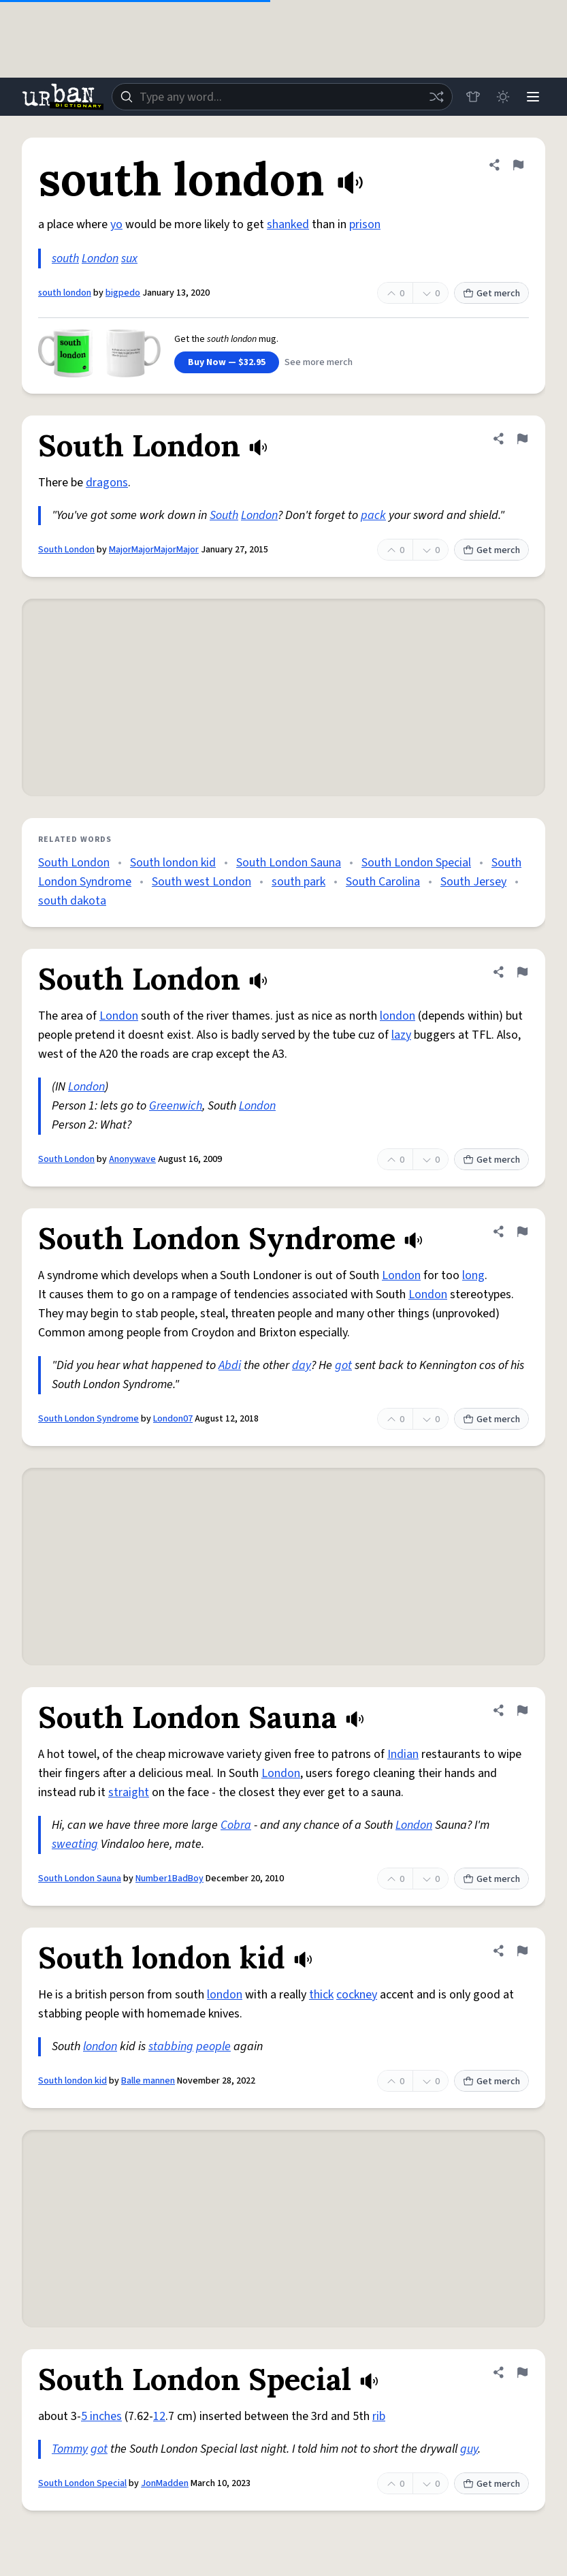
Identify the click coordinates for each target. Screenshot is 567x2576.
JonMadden (165, 2483)
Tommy (70, 2448)
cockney (356, 1994)
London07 (173, 1419)
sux (129, 258)
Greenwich (175, 1105)
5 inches (101, 2416)
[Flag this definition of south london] (518, 165)
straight (128, 1792)
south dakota (72, 900)
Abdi (229, 1365)
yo (116, 224)
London (100, 258)
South (224, 515)
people (213, 2046)
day (301, 1365)
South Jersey (473, 881)
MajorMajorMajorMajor (154, 549)
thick (321, 1994)
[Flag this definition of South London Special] (522, 2372)
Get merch (491, 293)
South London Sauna (288, 862)
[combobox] (282, 96)
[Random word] (436, 97)
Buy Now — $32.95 (226, 362)
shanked (288, 224)
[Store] (473, 96)
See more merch (319, 362)
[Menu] (533, 96)
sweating (75, 1844)
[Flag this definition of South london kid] (522, 1951)
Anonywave (132, 1159)
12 (159, 2416)
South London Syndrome (88, 1419)
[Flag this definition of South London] (522, 439)
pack (373, 515)
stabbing (170, 2046)
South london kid (173, 862)
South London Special (416, 862)
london (397, 1015)
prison (364, 224)
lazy (401, 1034)
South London (66, 549)
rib (378, 2416)
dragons (107, 482)
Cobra (236, 1825)
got (343, 1365)
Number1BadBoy (169, 1878)
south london (64, 293)
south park (298, 881)
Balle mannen (148, 2081)
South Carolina (383, 881)
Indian (403, 1754)
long (473, 1275)
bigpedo (123, 293)
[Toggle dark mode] (503, 96)
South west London (201, 881)
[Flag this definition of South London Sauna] (522, 1710)
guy (469, 2448)
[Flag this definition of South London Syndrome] (522, 1231)
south (65, 258)
